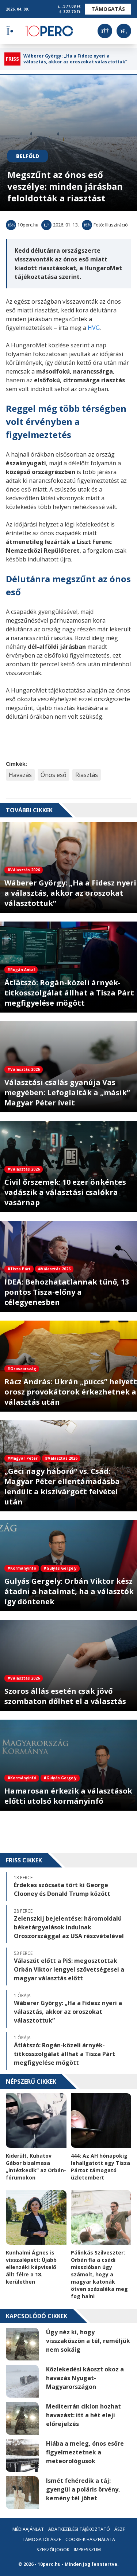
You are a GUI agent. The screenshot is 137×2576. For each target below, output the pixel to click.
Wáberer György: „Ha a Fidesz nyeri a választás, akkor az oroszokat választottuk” (75, 59)
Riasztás (86, 775)
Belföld (27, 156)
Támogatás (108, 8)
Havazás (20, 775)
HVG (94, 328)
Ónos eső (53, 775)
